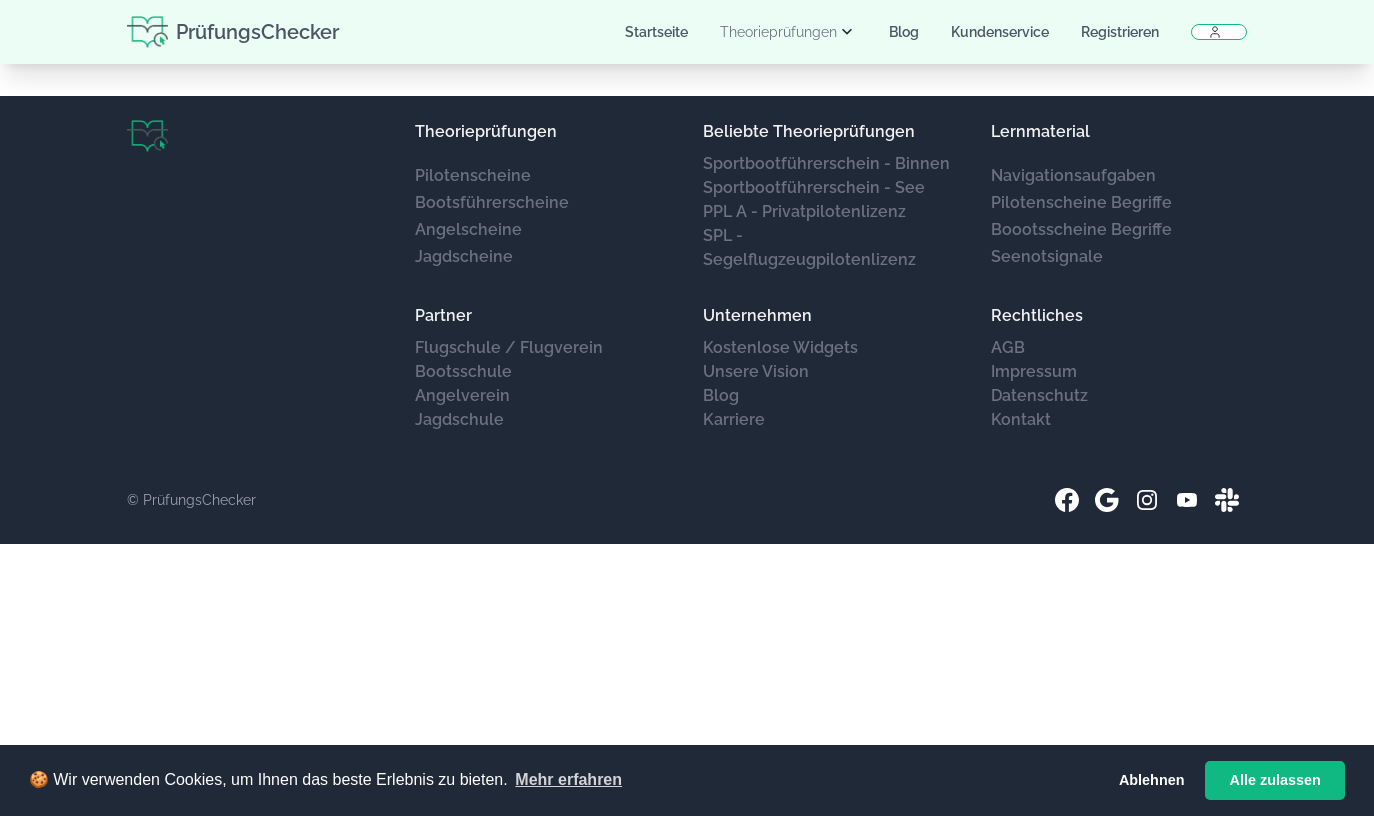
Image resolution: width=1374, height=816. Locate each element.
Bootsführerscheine (492, 202)
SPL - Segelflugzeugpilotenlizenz (809, 247)
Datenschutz (1039, 395)
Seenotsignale (1047, 256)
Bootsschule (463, 371)
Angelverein (462, 395)
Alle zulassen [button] (1275, 780)
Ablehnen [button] (1152, 780)
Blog (904, 32)
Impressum (1034, 371)
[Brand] (147, 136)
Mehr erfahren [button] (568, 779)
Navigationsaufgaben (1073, 175)
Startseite (656, 32)
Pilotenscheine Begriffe (1081, 202)
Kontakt (1021, 419)
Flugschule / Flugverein (509, 347)
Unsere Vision (756, 371)
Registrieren (1120, 32)
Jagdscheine (464, 256)
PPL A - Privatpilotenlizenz (804, 211)
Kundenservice (1000, 32)
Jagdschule (459, 419)
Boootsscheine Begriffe (1081, 229)
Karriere (734, 419)
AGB (1008, 347)
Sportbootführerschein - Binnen (826, 163)
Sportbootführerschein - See (814, 187)
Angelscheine (468, 229)
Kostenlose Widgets (780, 347)
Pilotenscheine (473, 175)
